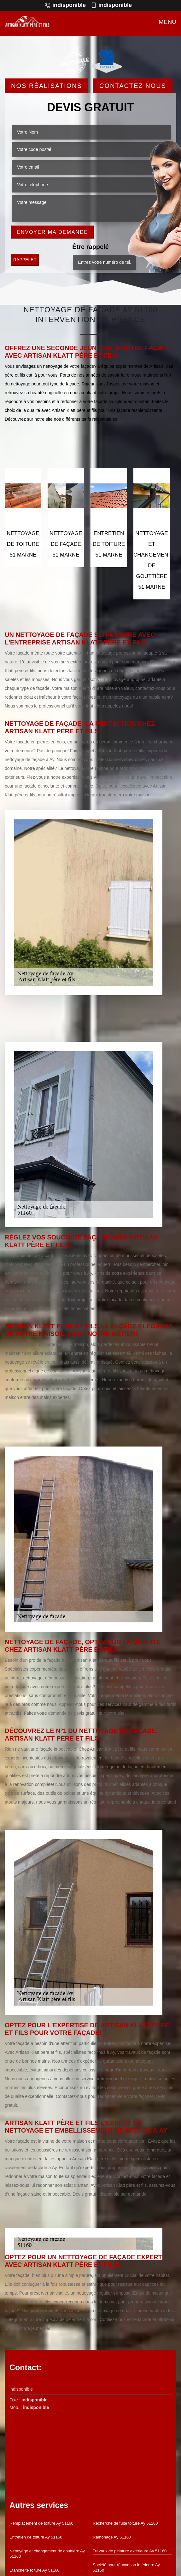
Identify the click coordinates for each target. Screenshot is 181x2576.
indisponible (65, 5)
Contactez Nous (132, 85)
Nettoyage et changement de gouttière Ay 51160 (47, 2554)
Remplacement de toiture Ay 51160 (41, 2523)
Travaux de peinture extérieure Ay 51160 (129, 2551)
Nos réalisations (46, 85)
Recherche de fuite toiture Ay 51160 (125, 2523)
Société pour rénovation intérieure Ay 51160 (126, 2567)
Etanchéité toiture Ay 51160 (34, 2570)
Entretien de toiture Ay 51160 (35, 2537)
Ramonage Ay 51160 (112, 2537)
